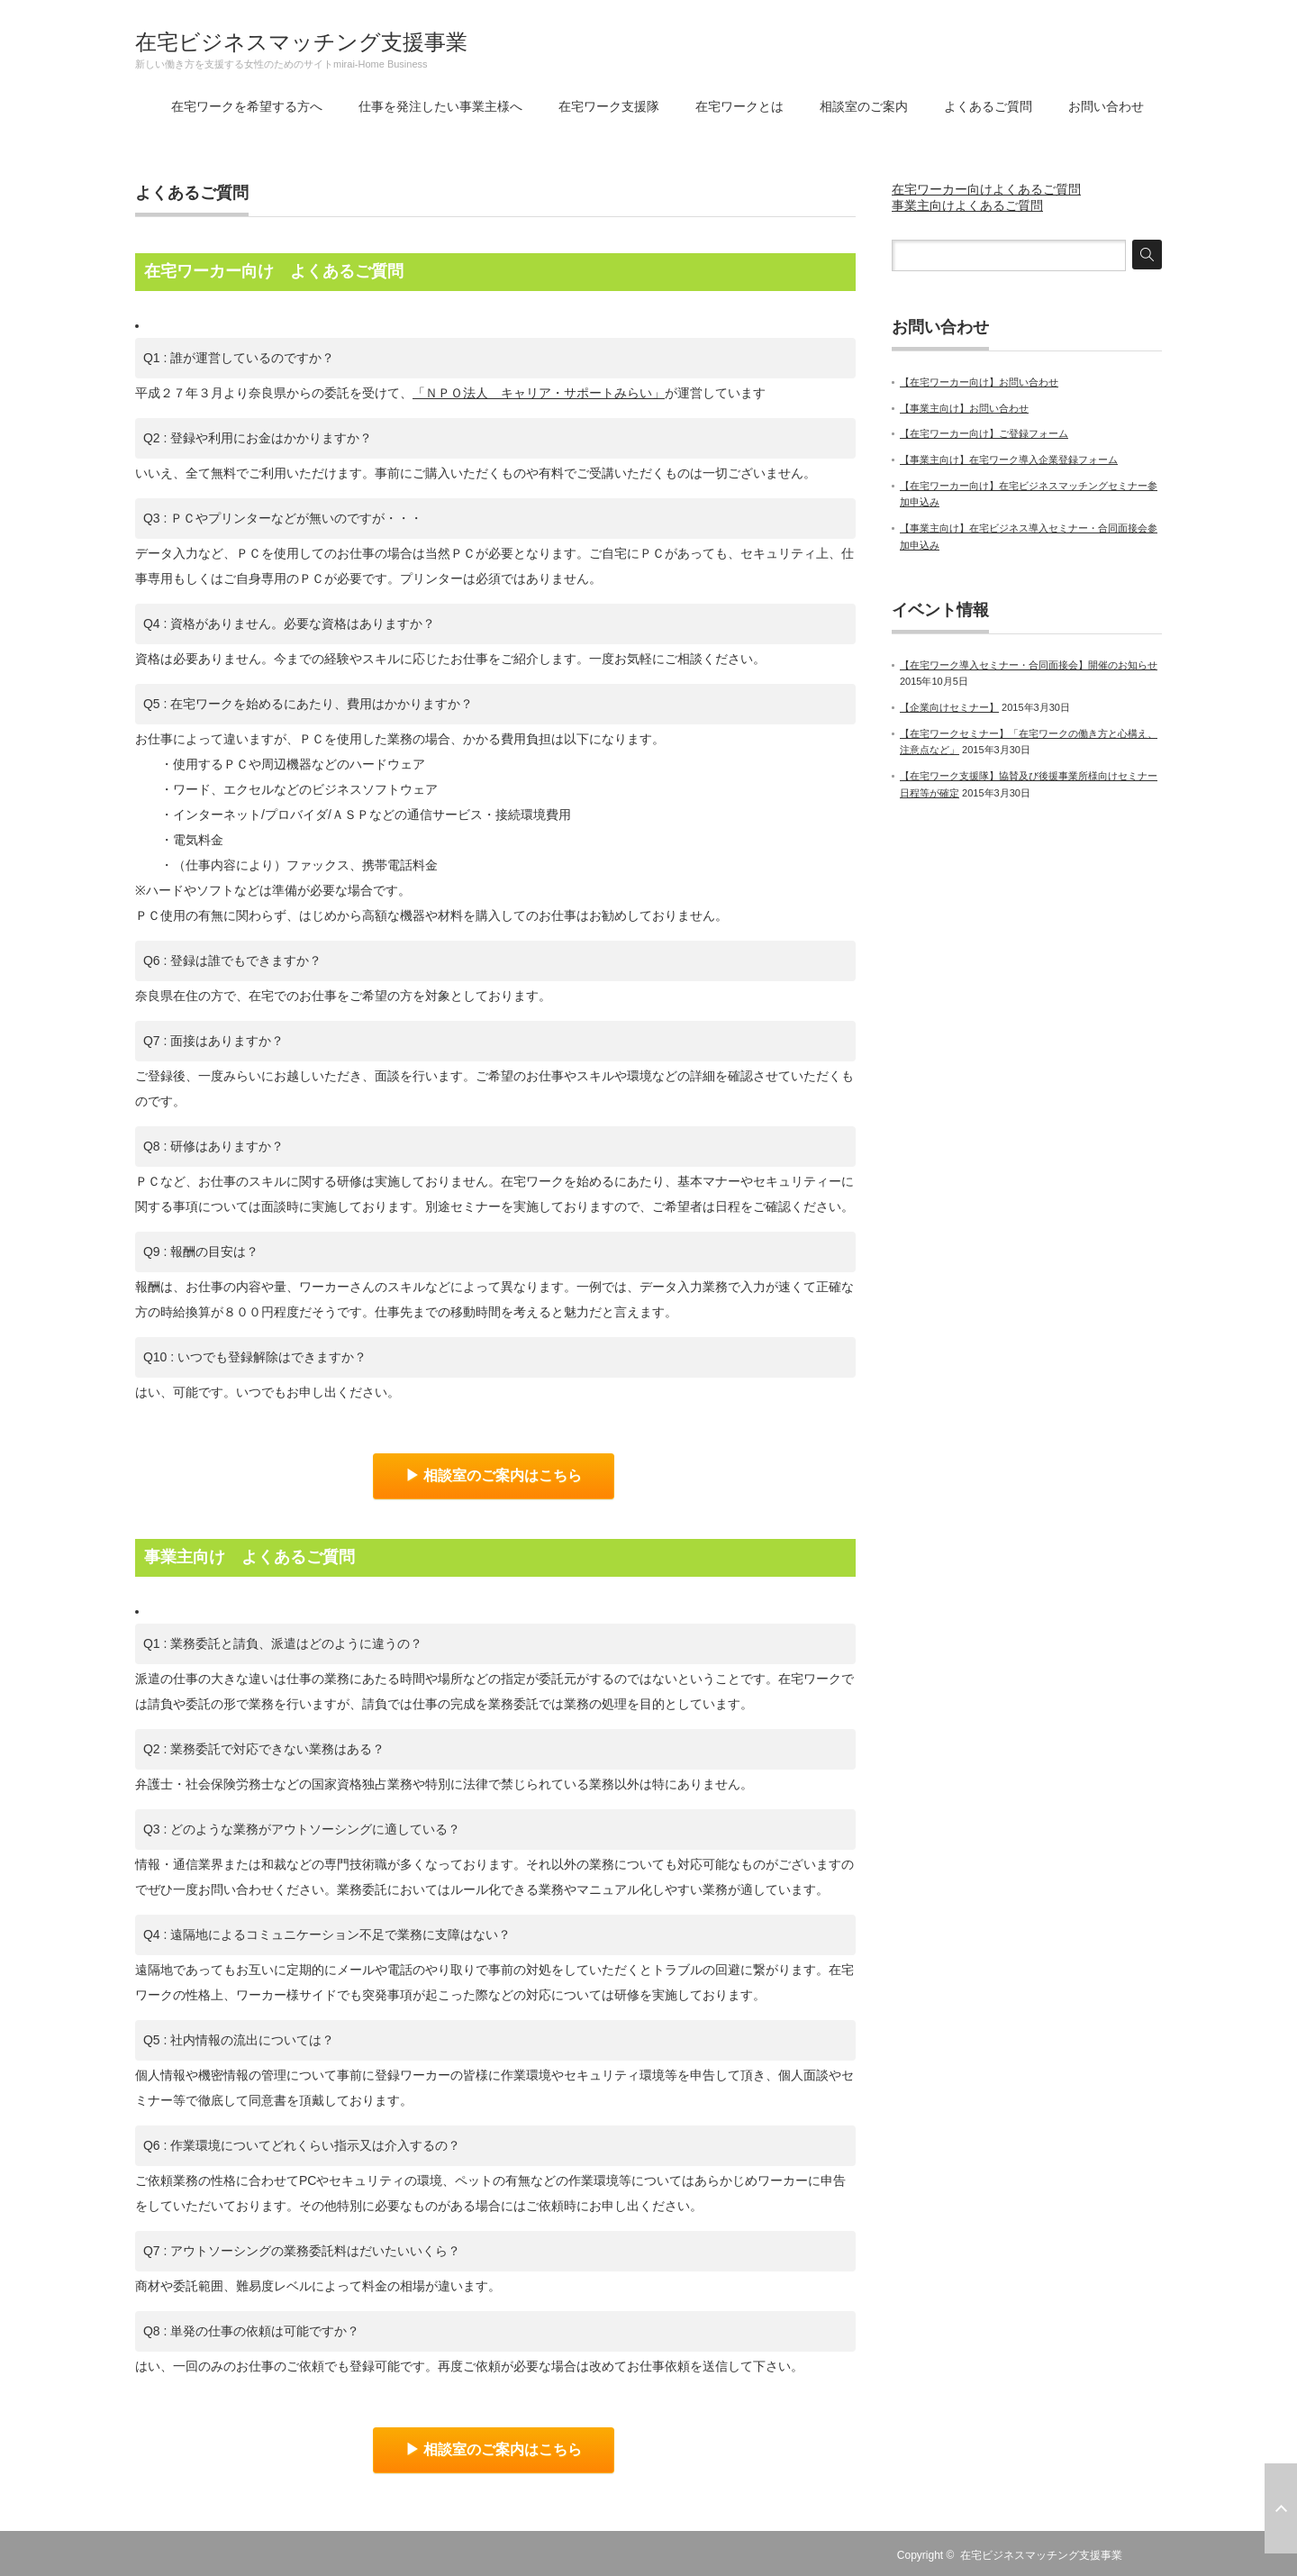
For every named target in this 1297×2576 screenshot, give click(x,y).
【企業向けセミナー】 (949, 707)
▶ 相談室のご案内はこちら (493, 1475)
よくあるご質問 (988, 106)
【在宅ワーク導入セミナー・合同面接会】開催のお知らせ (1028, 665)
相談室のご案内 (864, 106)
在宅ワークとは (739, 106)
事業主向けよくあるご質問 (967, 205)
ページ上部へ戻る (1281, 2508)
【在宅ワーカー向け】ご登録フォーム (984, 433)
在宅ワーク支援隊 (608, 106)
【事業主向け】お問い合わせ (964, 408)
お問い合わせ (1106, 106)
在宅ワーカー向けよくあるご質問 (986, 189)
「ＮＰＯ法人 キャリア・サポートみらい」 (539, 393)
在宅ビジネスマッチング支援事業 (301, 42)
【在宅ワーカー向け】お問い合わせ (979, 382)
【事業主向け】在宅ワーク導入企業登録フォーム (1009, 459)
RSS (1151, 2555)
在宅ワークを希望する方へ (246, 106)
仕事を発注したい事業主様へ (440, 106)
